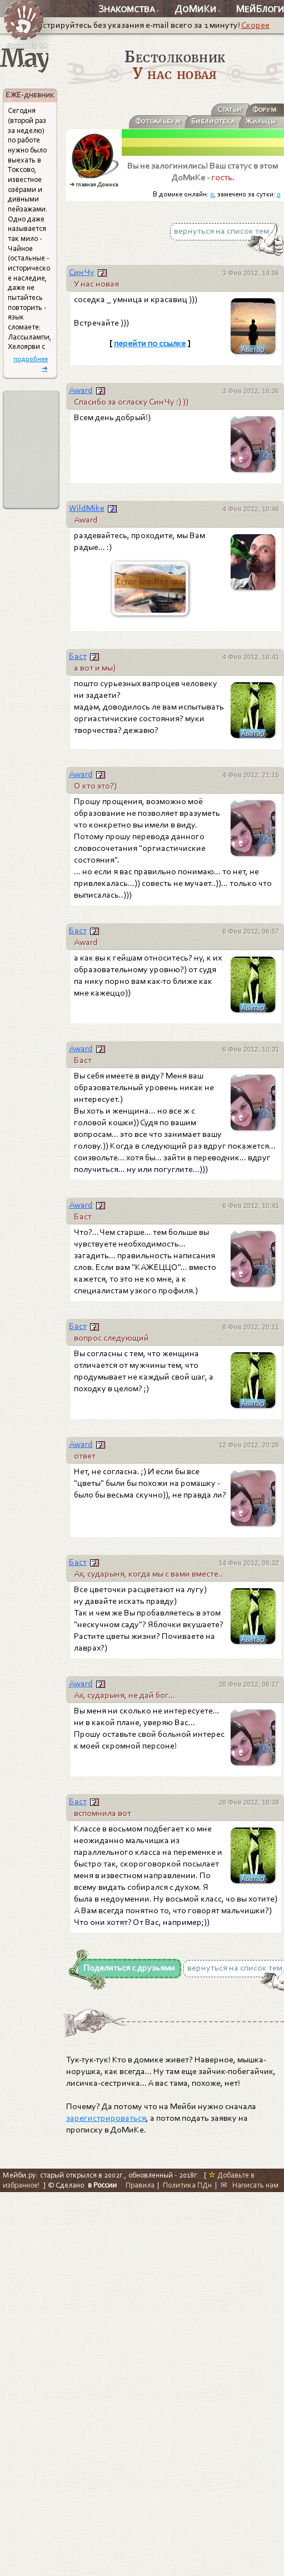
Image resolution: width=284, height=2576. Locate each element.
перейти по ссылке (150, 343)
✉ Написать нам (249, 2185)
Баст (78, 656)
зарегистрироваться (106, 2118)
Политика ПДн (187, 2185)
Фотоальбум (158, 121)
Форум (264, 109)
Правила (140, 2185)
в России (102, 2185)
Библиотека (213, 121)
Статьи (229, 109)
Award (81, 390)
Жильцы (260, 121)
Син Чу (81, 272)
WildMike (86, 508)
